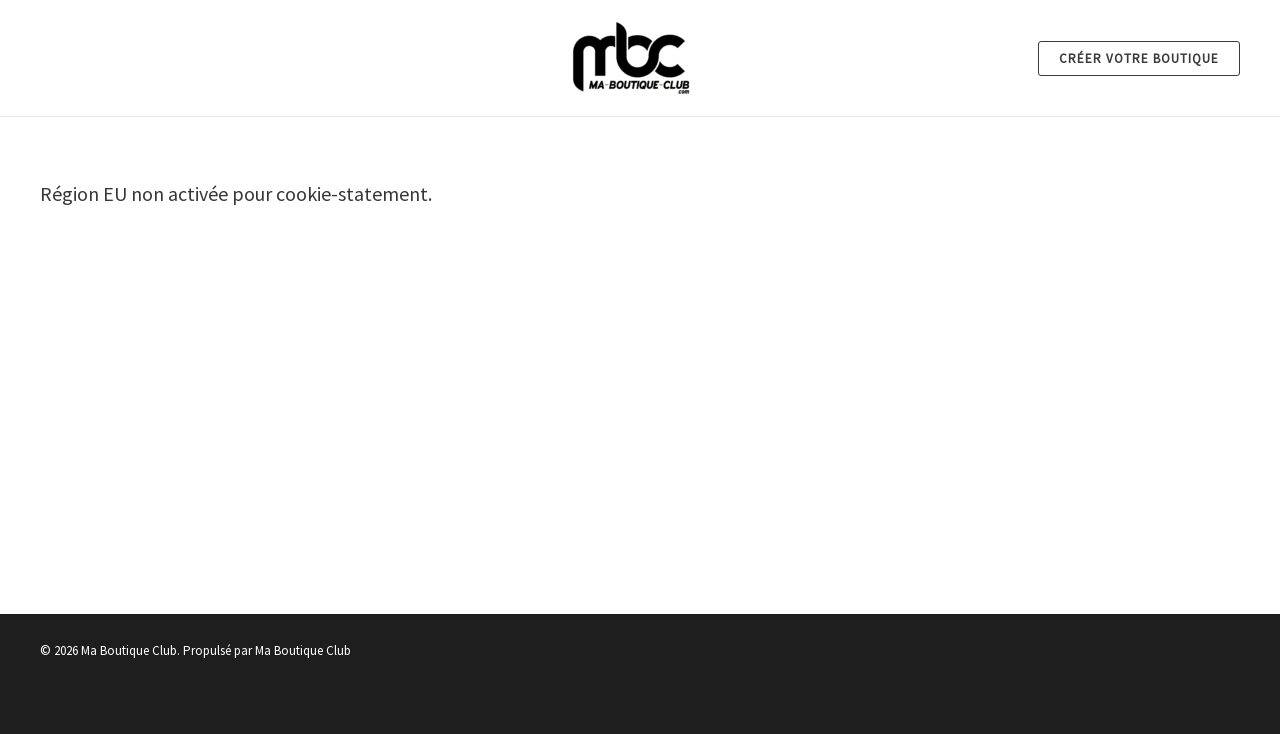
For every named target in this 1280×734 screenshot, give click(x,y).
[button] (1139, 58)
